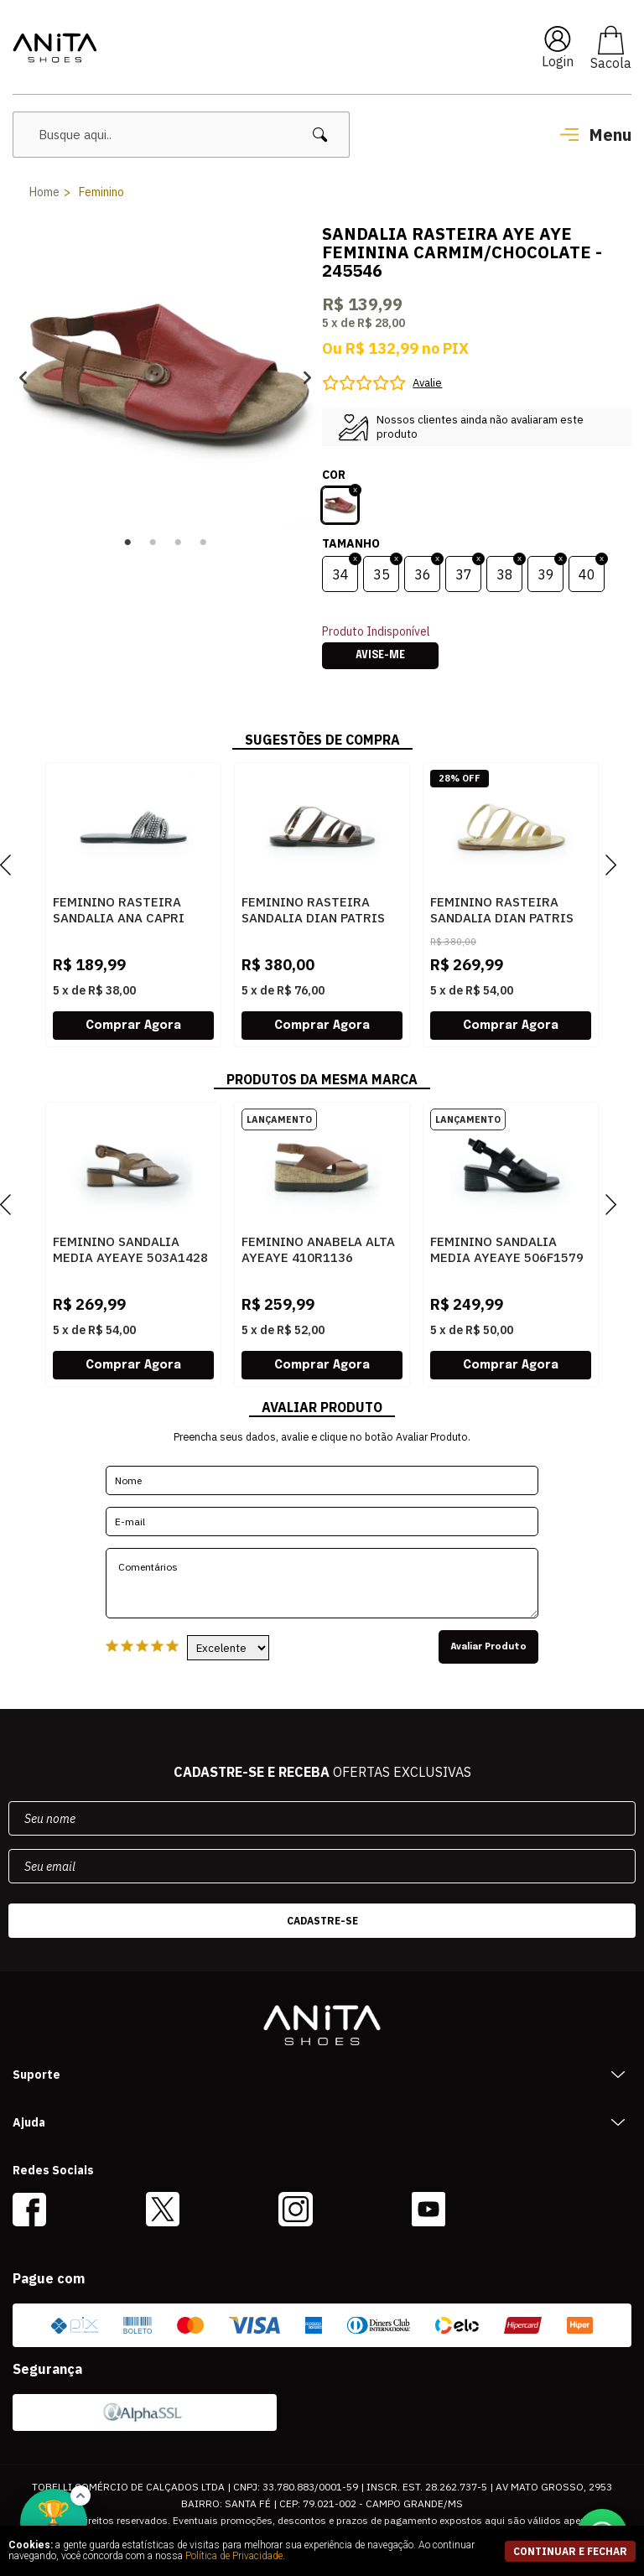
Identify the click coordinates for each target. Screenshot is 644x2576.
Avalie (427, 383)
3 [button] (177, 542)
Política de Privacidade (234, 2556)
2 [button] (152, 542)
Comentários (322, 1583)
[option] (165, 377)
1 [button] (127, 542)
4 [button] (203, 542)
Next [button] (307, 377)
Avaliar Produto (488, 1647)
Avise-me (380, 656)
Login (558, 61)
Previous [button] (23, 377)
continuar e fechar (570, 2551)
